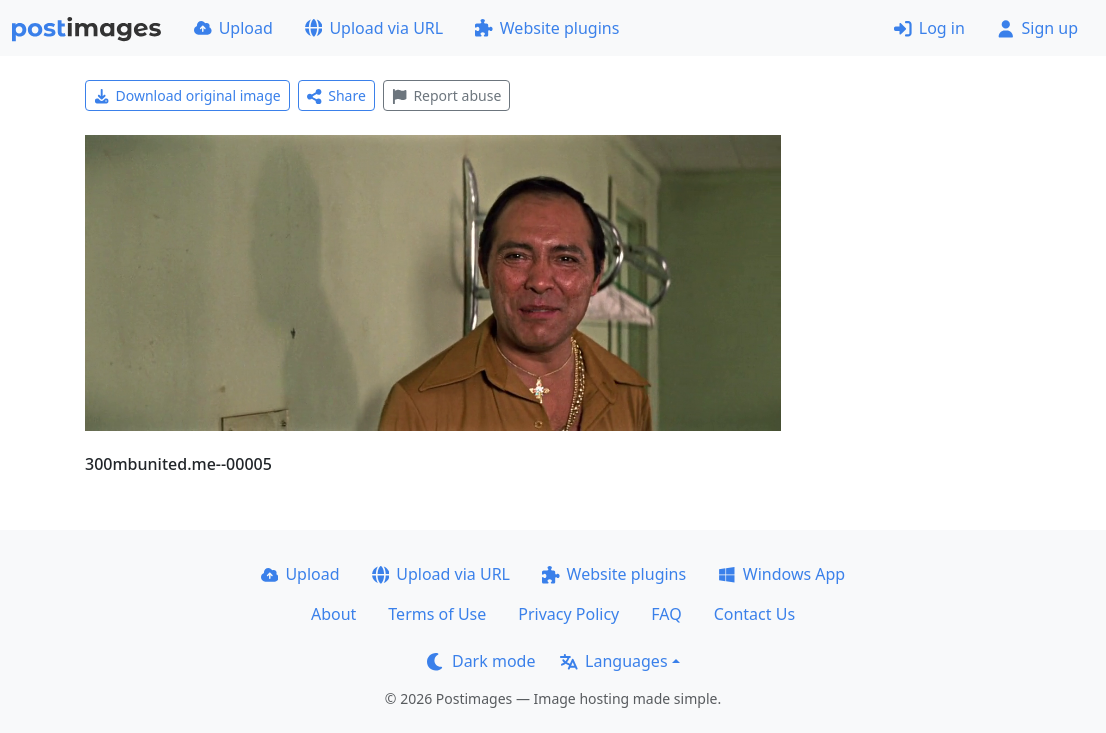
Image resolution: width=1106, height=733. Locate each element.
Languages (613, 661)
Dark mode (481, 661)
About (333, 614)
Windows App (781, 574)
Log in (929, 28)
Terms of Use (437, 614)
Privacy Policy (568, 614)
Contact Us (754, 614)
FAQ (666, 614)
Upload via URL (374, 28)
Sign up (1037, 28)
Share (336, 95)
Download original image (187, 95)
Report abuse (446, 95)
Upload (233, 28)
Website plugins (547, 28)
